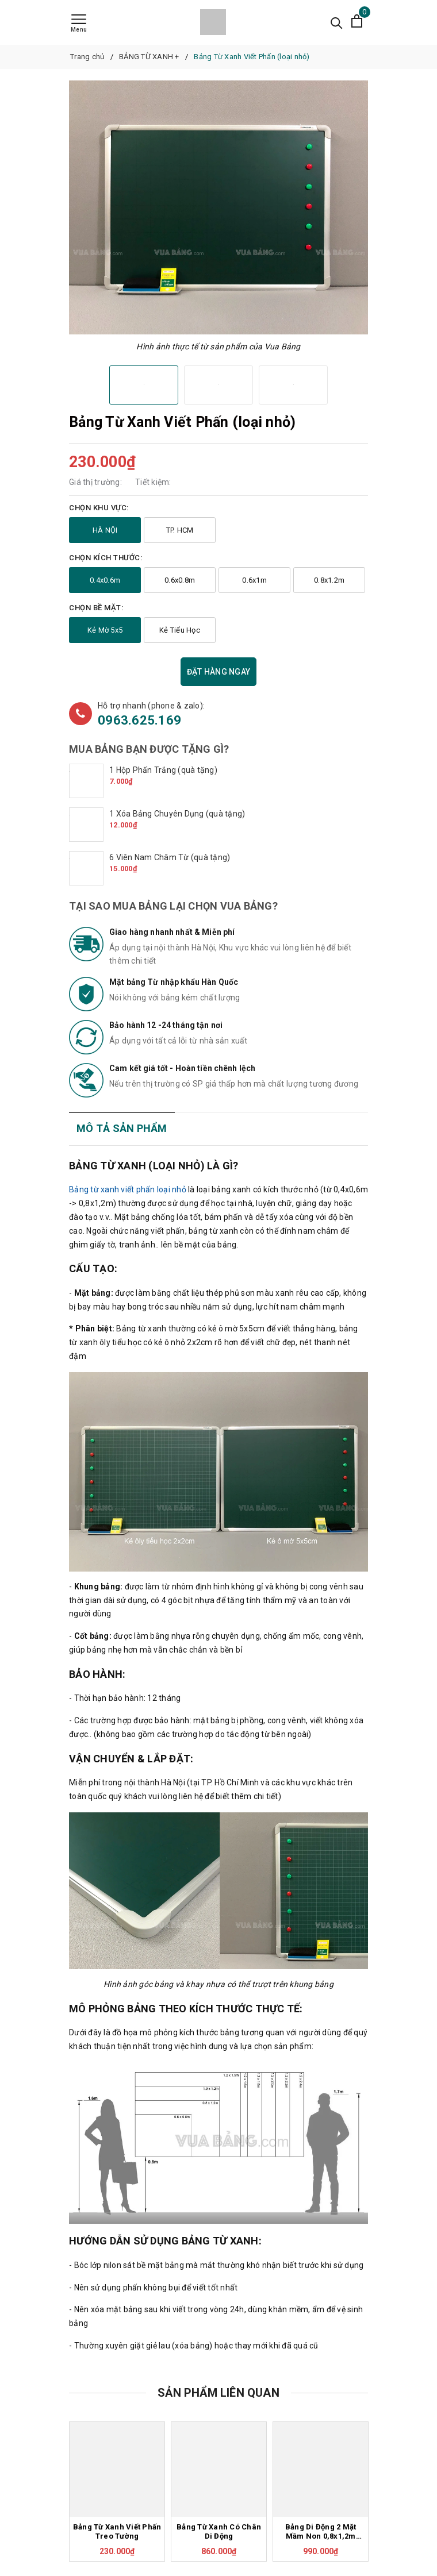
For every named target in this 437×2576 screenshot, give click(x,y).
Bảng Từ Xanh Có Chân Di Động (219, 2532)
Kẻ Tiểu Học (179, 630)
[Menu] (79, 23)
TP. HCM (180, 530)
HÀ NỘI (105, 530)
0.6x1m (254, 580)
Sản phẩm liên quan (218, 2393)
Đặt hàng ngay (218, 671)
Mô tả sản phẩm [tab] (121, 1128)
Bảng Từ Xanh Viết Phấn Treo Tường (117, 2532)
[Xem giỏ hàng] (356, 22)
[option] (218, 207)
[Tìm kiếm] (337, 22)
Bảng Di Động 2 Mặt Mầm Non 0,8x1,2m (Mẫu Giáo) (320, 2532)
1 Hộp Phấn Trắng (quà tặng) (163, 770)
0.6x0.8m (179, 580)
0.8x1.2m (329, 580)
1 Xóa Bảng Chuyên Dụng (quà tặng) (177, 813)
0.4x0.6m (105, 580)
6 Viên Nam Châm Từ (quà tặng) (169, 857)
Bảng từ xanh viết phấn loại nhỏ (127, 1189)
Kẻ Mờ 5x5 (104, 630)
